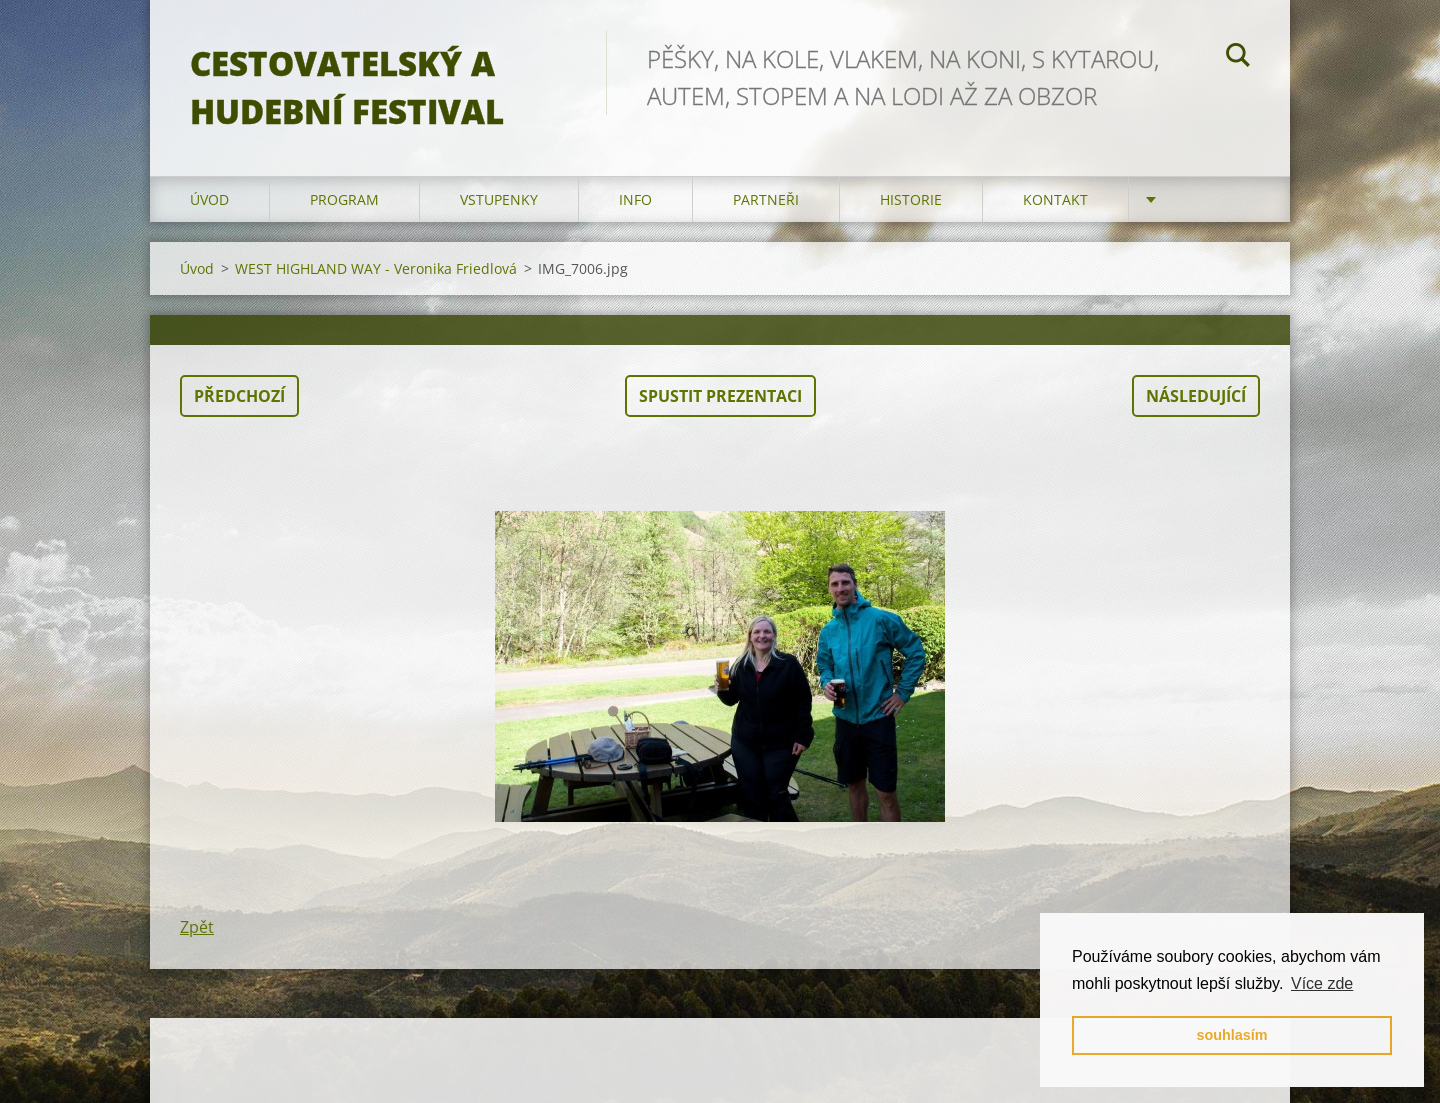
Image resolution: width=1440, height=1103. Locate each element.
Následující (1196, 396)
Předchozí (239, 396)
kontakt (1055, 199)
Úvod (209, 199)
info (635, 199)
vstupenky (499, 199)
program (344, 199)
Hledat (1238, 58)
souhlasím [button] (1231, 1035)
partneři (766, 199)
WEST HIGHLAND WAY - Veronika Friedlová (376, 268)
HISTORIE (911, 199)
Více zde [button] (1322, 983)
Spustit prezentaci (720, 396)
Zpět (197, 927)
